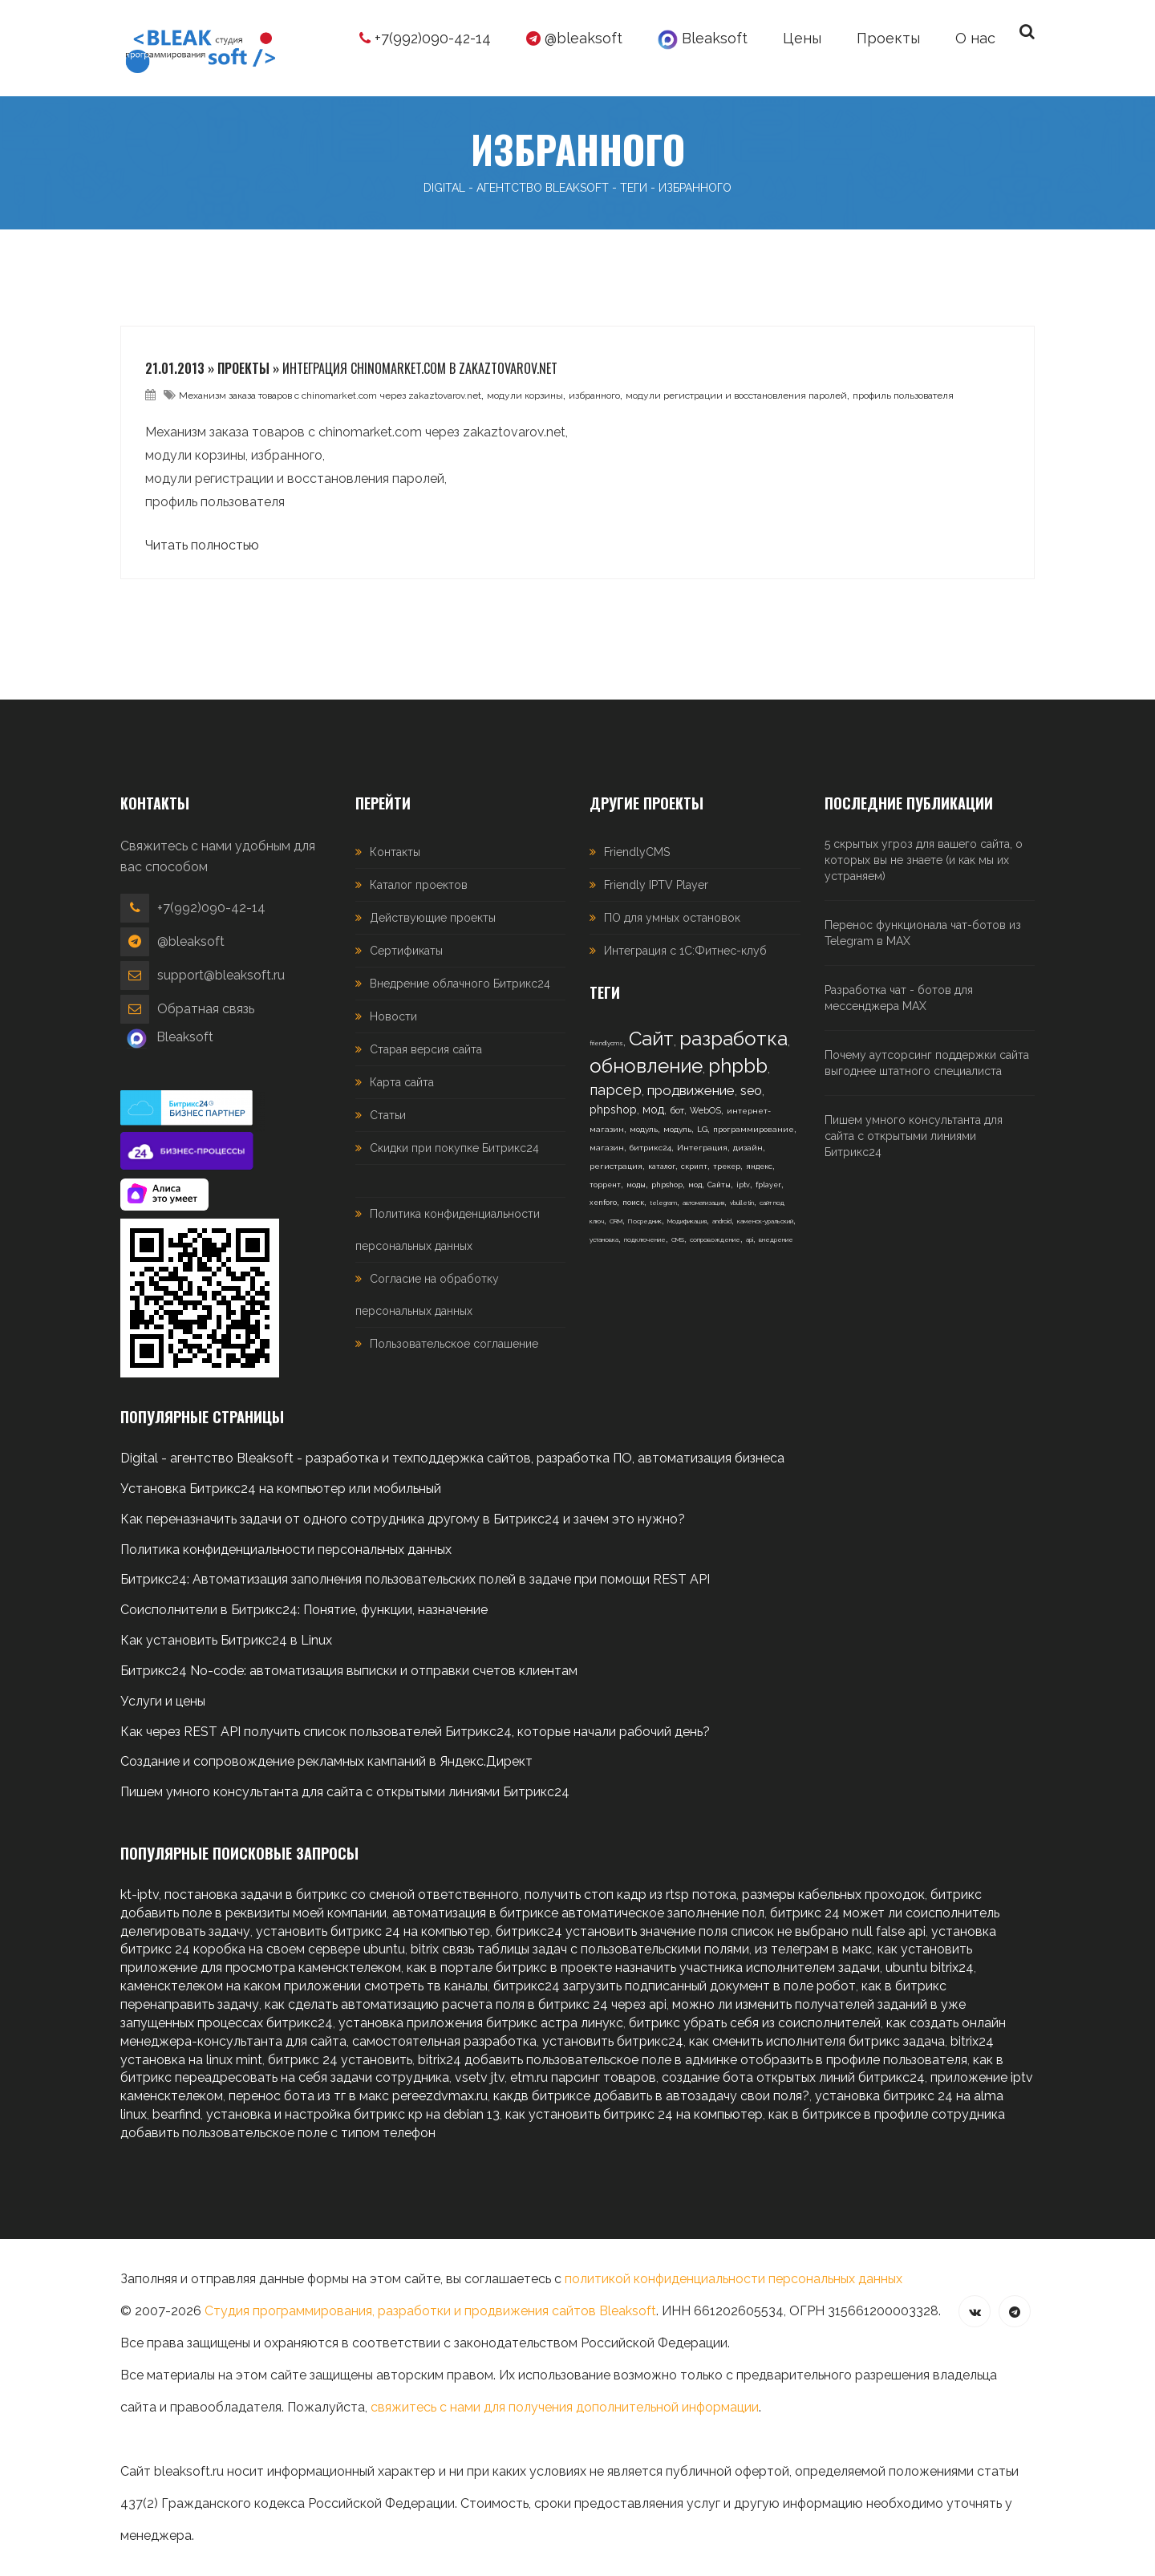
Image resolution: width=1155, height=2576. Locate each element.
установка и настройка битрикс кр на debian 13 (353, 2114)
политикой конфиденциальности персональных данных (733, 2278)
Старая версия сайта (426, 1049)
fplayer (768, 1185)
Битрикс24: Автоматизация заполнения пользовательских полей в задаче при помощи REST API (415, 1579)
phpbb (738, 1065)
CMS (677, 1239)
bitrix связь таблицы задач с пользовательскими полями (580, 1949)
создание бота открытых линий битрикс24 (793, 2077)
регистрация (616, 1166)
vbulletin (742, 1203)
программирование (753, 1129)
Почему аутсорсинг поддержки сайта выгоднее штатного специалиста (927, 1063)
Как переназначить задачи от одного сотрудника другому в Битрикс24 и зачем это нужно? (402, 1519)
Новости (393, 1016)
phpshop (613, 1109)
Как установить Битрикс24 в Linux (226, 1640)
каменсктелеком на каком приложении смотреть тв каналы (304, 1986)
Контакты (395, 852)
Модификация (687, 1221)
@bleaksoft (574, 38)
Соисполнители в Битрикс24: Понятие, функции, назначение (304, 1609)
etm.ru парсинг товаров (583, 2077)
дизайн (748, 1147)
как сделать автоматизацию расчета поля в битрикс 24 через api (466, 2004)
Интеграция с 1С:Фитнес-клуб (685, 950)
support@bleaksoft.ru (221, 975)
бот (677, 1110)
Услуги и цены (162, 1701)
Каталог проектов (419, 884)
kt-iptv (139, 1894)
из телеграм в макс (813, 1949)
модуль (644, 1129)
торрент (605, 1185)
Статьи (388, 1115)
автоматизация (703, 1203)
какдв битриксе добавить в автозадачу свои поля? (651, 2095)
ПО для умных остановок (672, 917)
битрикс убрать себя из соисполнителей (755, 2022)
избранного (594, 395)
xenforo (603, 1203)
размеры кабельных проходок (833, 1894)
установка (604, 1239)
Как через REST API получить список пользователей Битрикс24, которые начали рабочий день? (415, 1731)
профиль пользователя (903, 395)
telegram (663, 1203)
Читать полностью (202, 545)
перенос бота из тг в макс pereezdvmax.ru (358, 2095)
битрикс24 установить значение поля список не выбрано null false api (711, 1931)
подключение (645, 1239)
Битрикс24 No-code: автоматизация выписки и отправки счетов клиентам (349, 1670)
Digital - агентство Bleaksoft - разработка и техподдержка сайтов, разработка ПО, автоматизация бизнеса (452, 1458)
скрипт (694, 1166)
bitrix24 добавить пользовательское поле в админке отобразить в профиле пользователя (692, 2059)
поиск (633, 1203)
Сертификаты (406, 950)
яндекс (759, 1166)
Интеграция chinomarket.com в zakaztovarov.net (419, 368)
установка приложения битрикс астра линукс (480, 2022)
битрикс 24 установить (340, 2059)
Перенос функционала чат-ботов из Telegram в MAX (923, 933)
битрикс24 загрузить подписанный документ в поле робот (674, 1986)
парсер (616, 1089)
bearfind (176, 2114)
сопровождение (715, 1239)
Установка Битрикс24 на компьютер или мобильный (280, 1488)
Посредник (645, 1221)
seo (751, 1090)
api (749, 1239)
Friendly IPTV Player (656, 884)
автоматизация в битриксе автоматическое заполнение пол (578, 1913)
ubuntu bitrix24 (930, 1967)
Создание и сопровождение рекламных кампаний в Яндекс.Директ (326, 1761)
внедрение (776, 1239)
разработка (733, 1038)
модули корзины (525, 395)
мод (653, 1109)
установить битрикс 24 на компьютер (373, 1931)
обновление (646, 1065)
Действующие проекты (433, 917)
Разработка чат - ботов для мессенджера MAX (899, 998)
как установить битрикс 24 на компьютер (634, 2114)
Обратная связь (205, 1008)
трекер (726, 1166)
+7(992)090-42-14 (425, 38)
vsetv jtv (480, 2077)
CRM (616, 1221)
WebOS (705, 1110)
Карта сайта (402, 1082)
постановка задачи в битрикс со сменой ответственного (341, 1894)
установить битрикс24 (612, 2041)
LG (702, 1129)
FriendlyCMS (637, 852)
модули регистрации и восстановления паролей (736, 395)
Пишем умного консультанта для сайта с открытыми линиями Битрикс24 (914, 1136)
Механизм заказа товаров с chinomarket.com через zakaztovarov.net (330, 395)
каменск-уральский (765, 1221)
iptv (743, 1185)
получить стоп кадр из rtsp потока (630, 1894)
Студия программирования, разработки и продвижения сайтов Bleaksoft (430, 2310)
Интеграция (702, 1147)
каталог (661, 1166)
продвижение (691, 1090)
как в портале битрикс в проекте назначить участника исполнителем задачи (643, 1967)
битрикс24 (650, 1147)
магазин (607, 1147)
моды (636, 1185)
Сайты (719, 1185)
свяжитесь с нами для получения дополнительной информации (565, 2407)
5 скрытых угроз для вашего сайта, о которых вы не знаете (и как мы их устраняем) (924, 860)
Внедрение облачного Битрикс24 (460, 983)
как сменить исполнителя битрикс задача (817, 2041)
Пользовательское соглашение (454, 1343)
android (722, 1221)
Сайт (651, 1038)
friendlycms (606, 1043)
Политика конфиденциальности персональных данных (286, 1549)
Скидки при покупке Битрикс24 (454, 1148)
